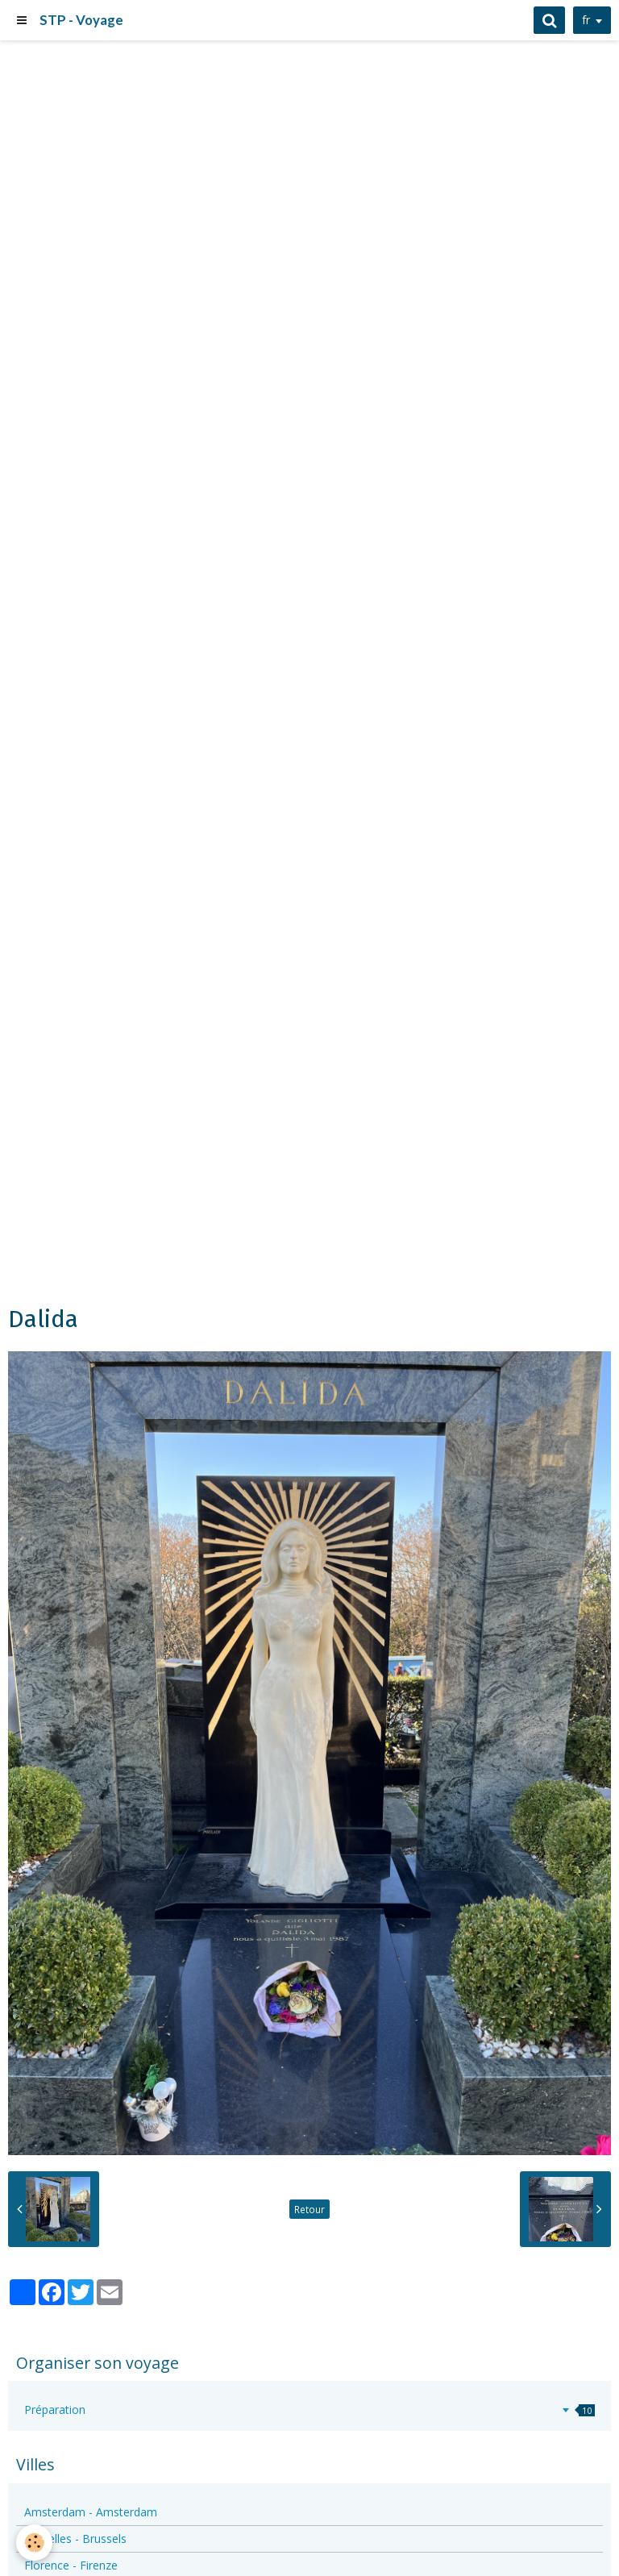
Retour (309, 2209)
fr (586, 19)
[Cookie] (34, 2542)
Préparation (309, 2409)
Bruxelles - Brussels (75, 2538)
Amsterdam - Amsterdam (90, 2512)
